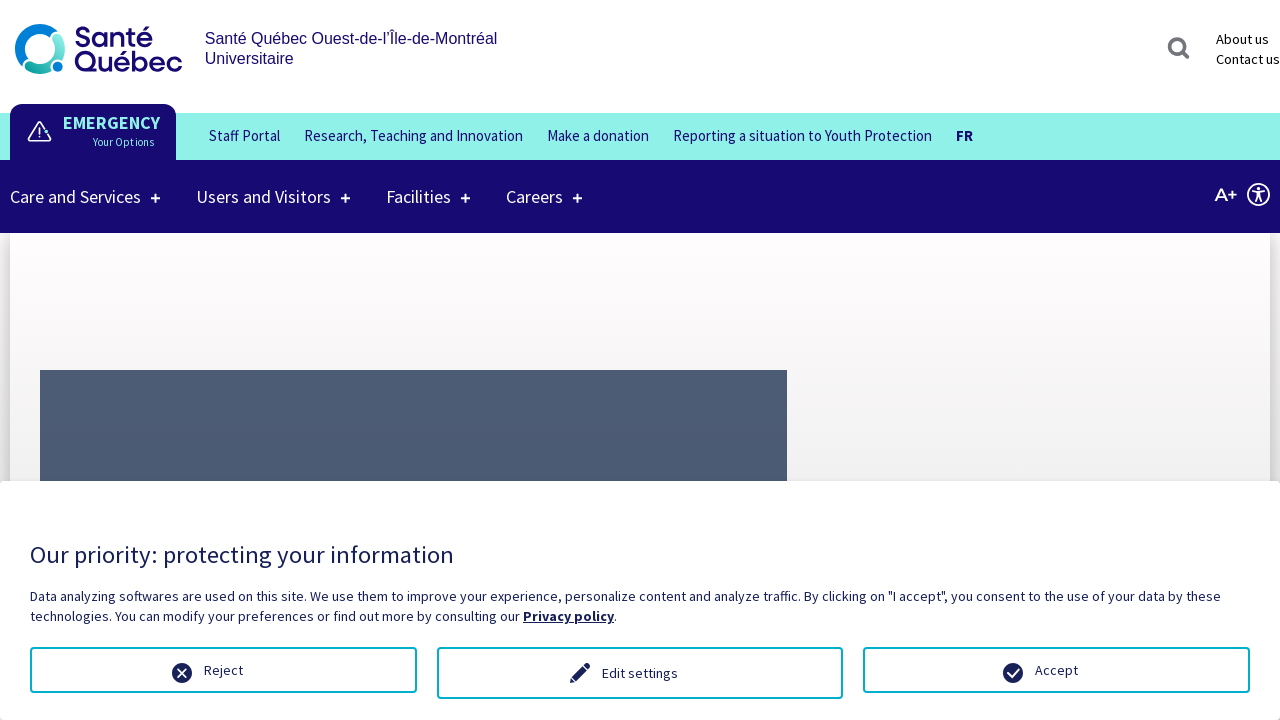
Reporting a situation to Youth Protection (802, 135)
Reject (223, 670)
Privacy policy (568, 616)
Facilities (418, 184)
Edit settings (640, 673)
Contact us (1248, 59)
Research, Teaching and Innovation (413, 135)
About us (1242, 39)
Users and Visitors (263, 184)
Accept (1056, 670)
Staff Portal (244, 135)
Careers (534, 184)
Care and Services (75, 184)
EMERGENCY (111, 122)
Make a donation (598, 135)
